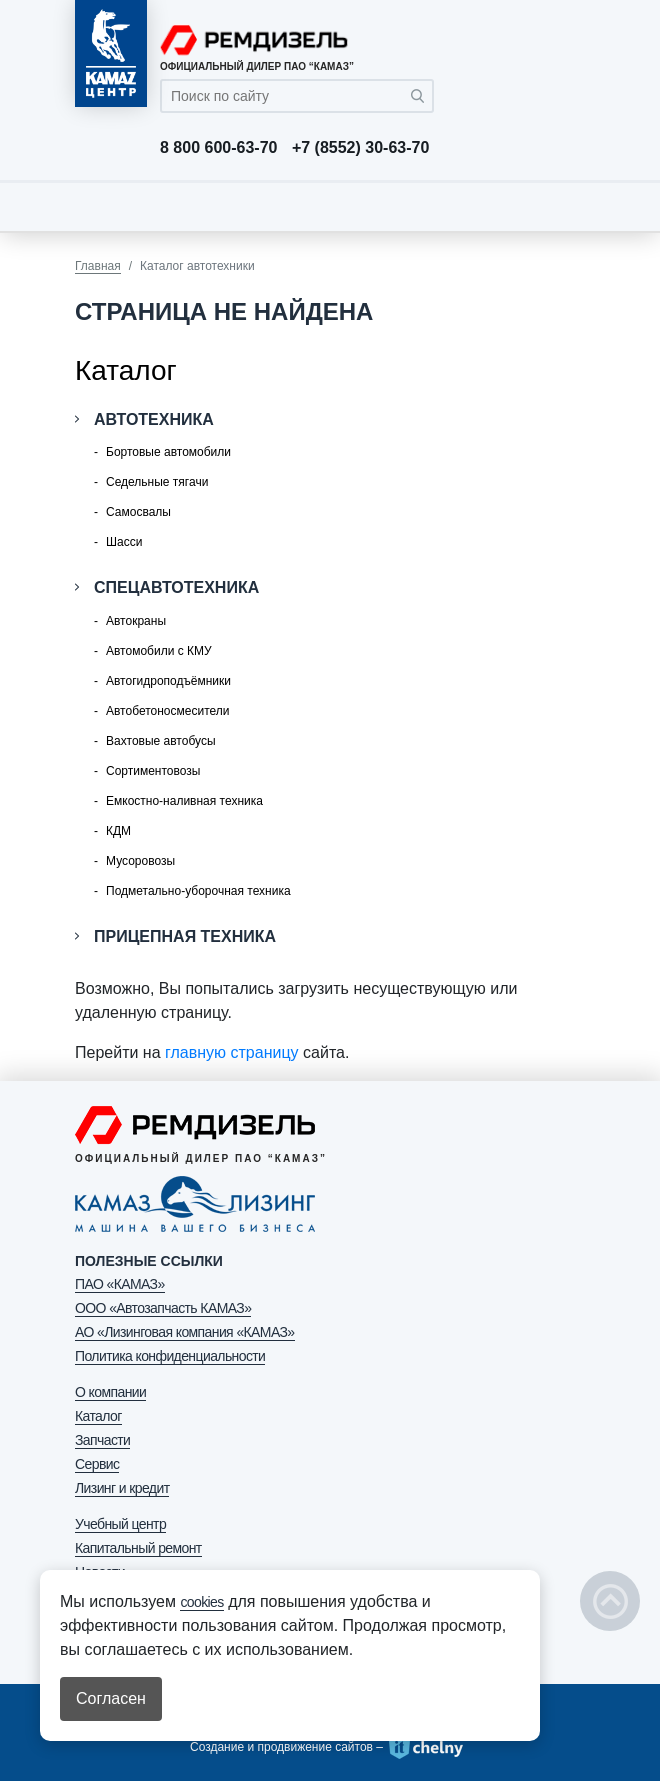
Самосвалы (138, 512)
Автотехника (154, 419)
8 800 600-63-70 (218, 148)
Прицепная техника (185, 936)
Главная (98, 266)
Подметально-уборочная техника (198, 891)
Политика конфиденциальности (170, 1356)
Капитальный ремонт (138, 1548)
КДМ (118, 831)
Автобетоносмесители (167, 711)
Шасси (124, 542)
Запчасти (102, 1440)
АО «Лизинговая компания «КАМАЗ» (185, 1332)
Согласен (111, 1698)
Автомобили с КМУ (159, 651)
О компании (110, 1392)
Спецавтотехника (176, 587)
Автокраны (136, 621)
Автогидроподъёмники (168, 681)
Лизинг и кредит (122, 1488)
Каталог (98, 1416)
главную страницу (232, 1052)
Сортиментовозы (153, 771)
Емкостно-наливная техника (184, 801)
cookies (201, 1602)
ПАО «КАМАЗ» (120, 1284)
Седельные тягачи (157, 482)
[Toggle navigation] (565, 206)
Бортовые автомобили (168, 452)
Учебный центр (120, 1524)
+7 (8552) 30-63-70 (360, 148)
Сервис (97, 1464)
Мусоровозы (140, 861)
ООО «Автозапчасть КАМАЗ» (163, 1308)
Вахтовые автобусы (161, 741)
